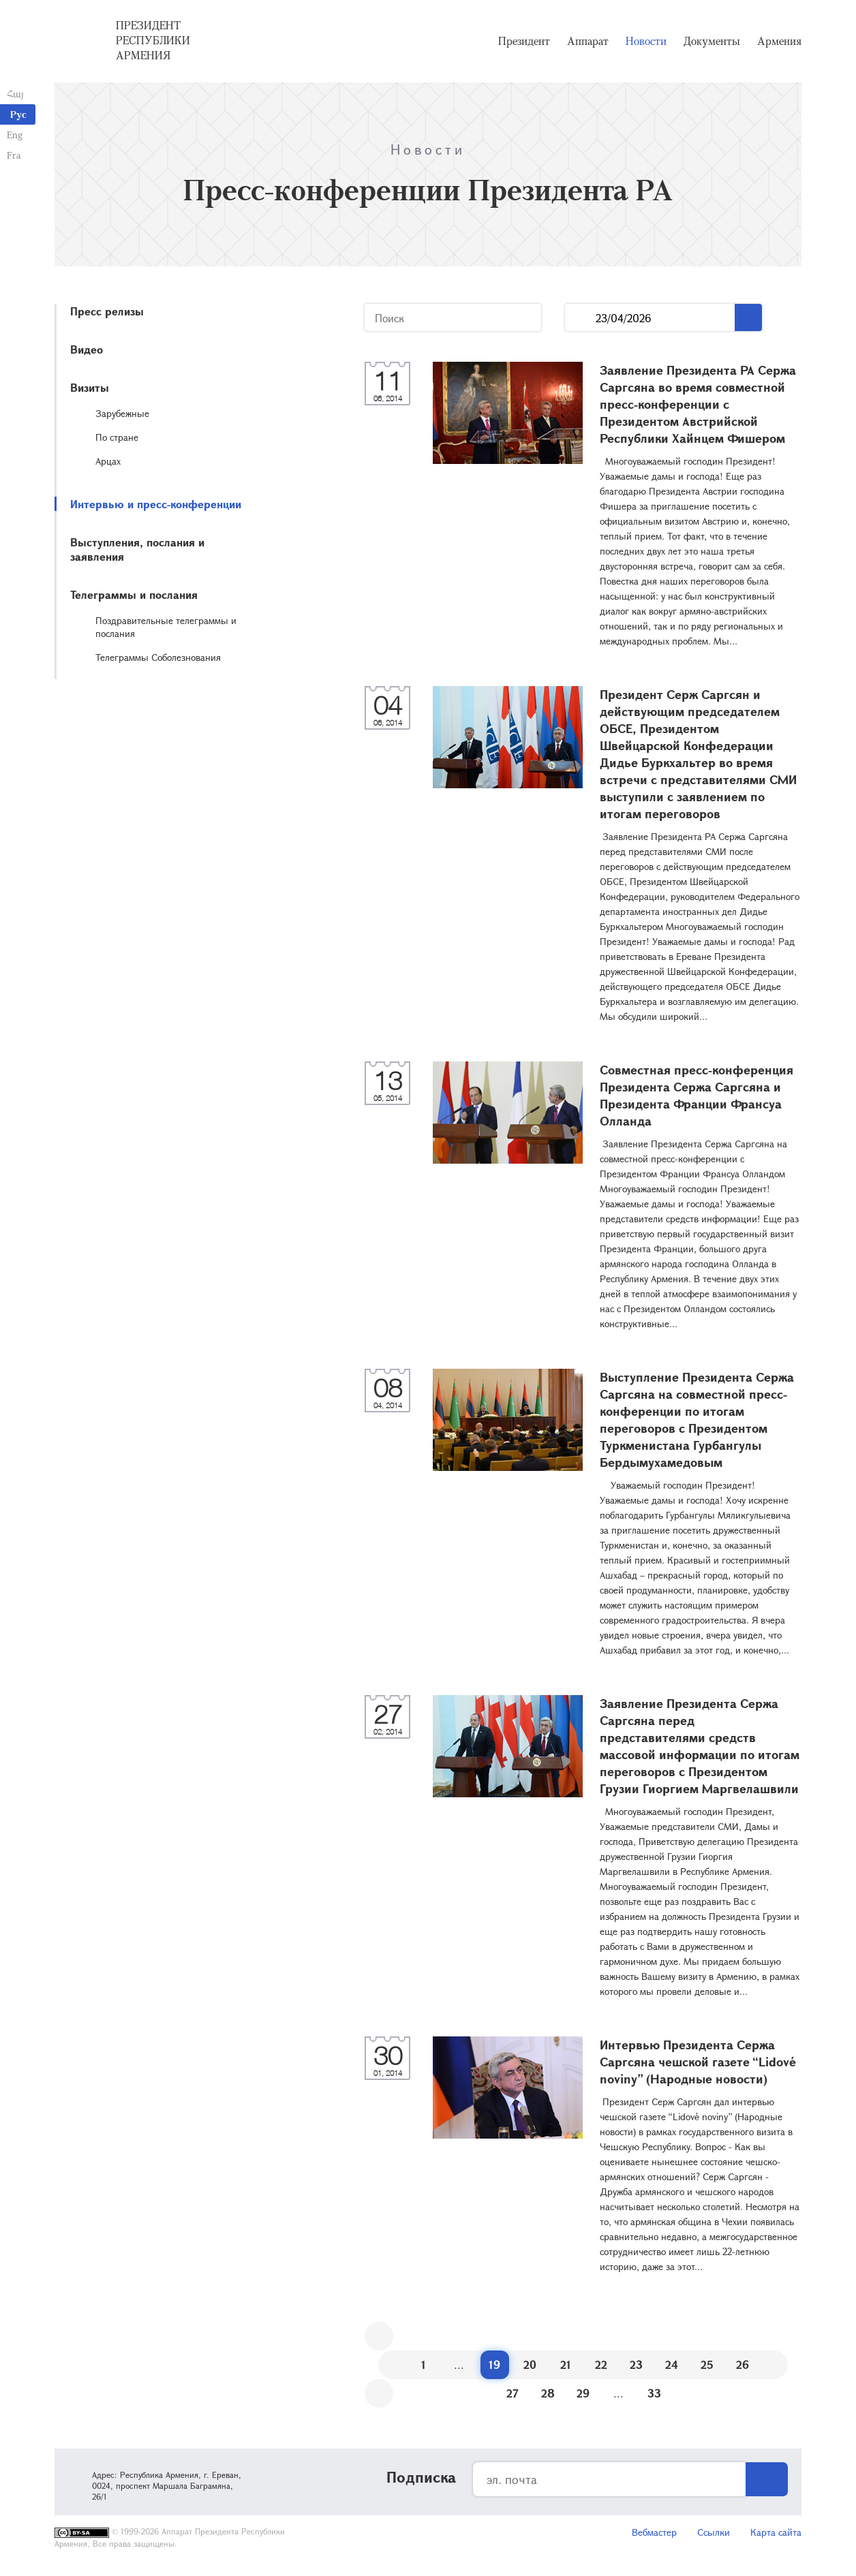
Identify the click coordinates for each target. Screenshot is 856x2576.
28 (548, 2393)
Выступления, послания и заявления (137, 549)
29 (583, 2393)
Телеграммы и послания (134, 594)
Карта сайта (775, 2532)
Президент (524, 40)
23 (636, 2364)
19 (494, 2364)
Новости (646, 40)
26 (742, 2364)
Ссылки (713, 2532)
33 (654, 2393)
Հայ (15, 93)
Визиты (89, 387)
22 (601, 2364)
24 (671, 2364)
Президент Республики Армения (153, 40)
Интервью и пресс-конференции (155, 504)
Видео (86, 349)
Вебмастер (654, 2532)
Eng (14, 134)
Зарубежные (122, 413)
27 (512, 2393)
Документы (712, 40)
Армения (779, 40)
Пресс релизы (107, 311)
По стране (116, 437)
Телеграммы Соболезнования (158, 657)
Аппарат (588, 40)
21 (565, 2364)
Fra (14, 155)
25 (707, 2364)
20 (529, 2364)
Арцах (108, 460)
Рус (18, 114)
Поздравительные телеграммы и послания (165, 627)
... (580, 318)
